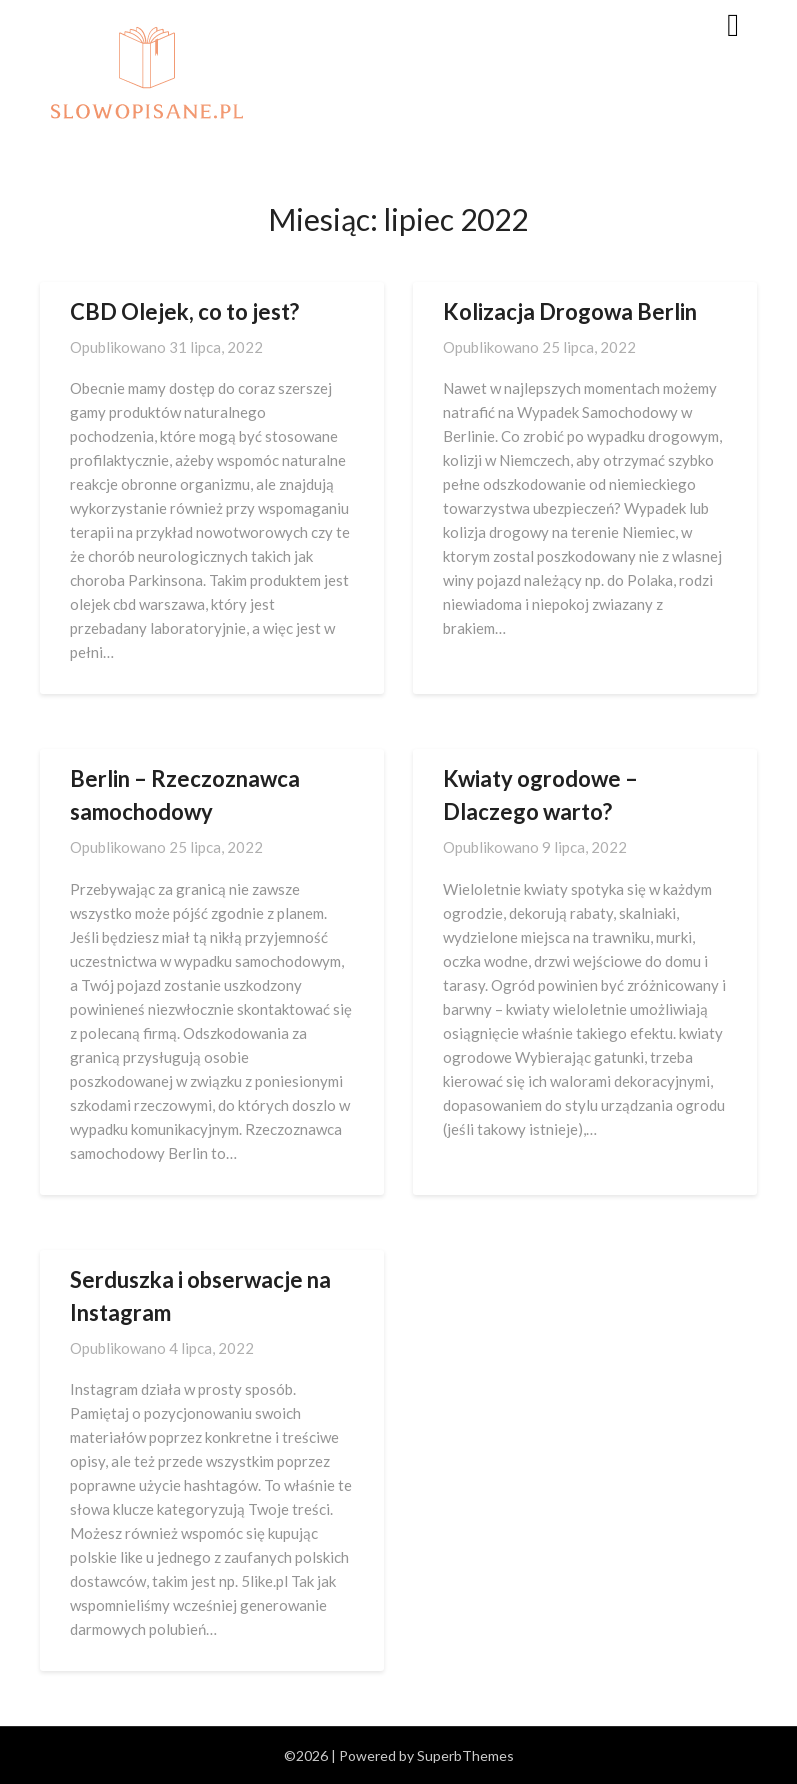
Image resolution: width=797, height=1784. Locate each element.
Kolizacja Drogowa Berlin (570, 311)
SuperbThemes (465, 1755)
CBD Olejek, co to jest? (184, 311)
